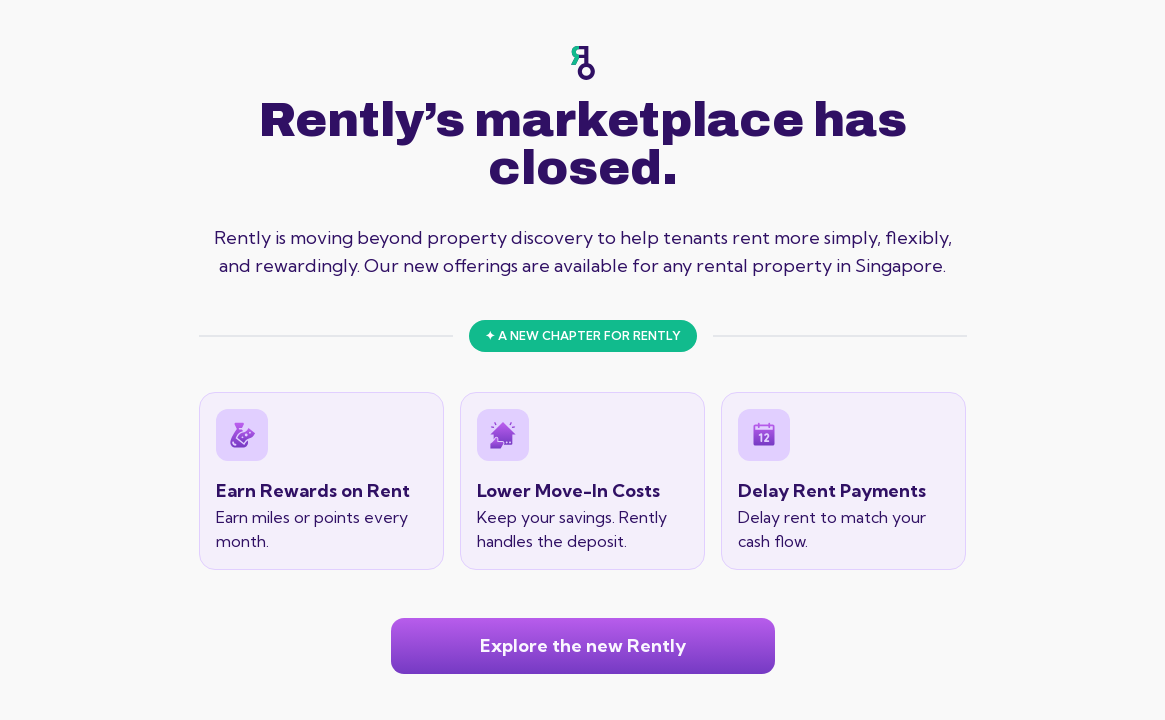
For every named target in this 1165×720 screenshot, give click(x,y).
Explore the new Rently (583, 645)
